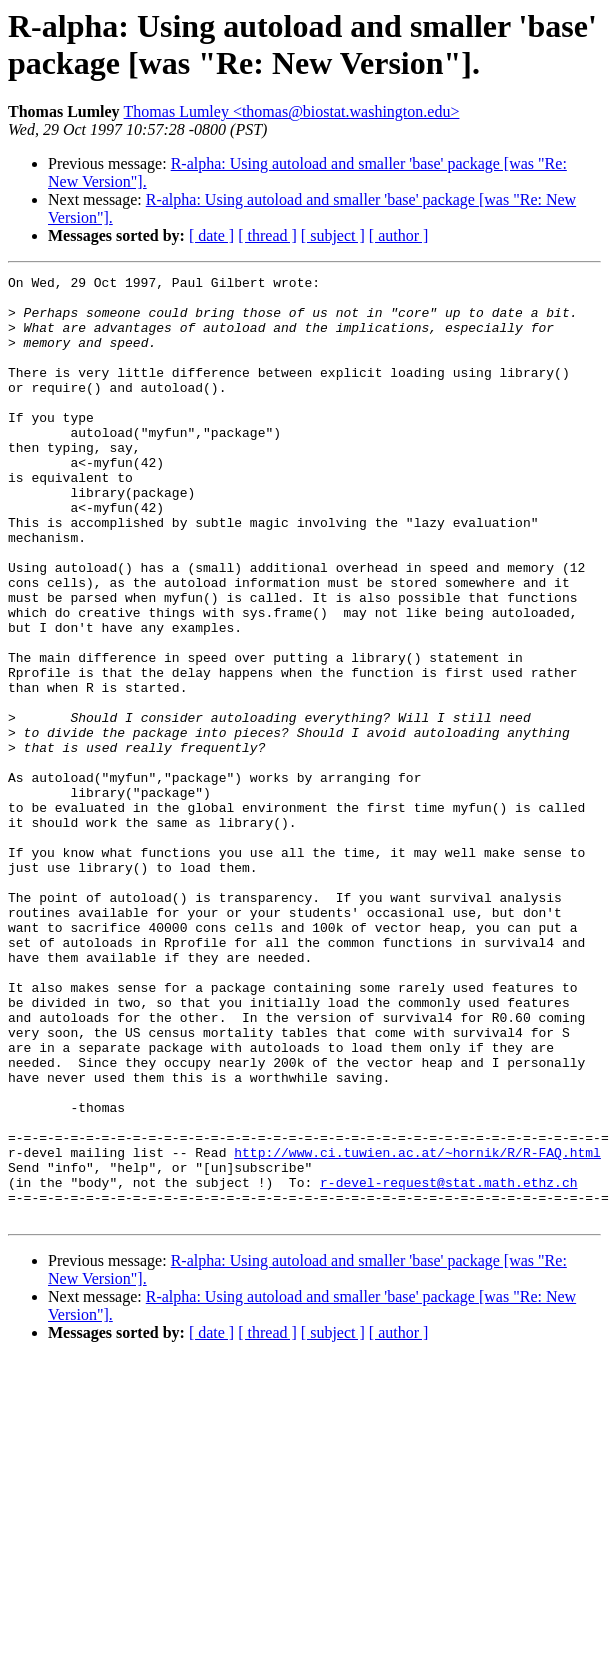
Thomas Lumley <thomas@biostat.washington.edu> (292, 111)
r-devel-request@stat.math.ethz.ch (448, 1365)
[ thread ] (267, 235)
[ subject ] (333, 235)
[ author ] (399, 235)
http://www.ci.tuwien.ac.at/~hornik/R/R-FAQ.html (417, 1329)
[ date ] (211, 235)
